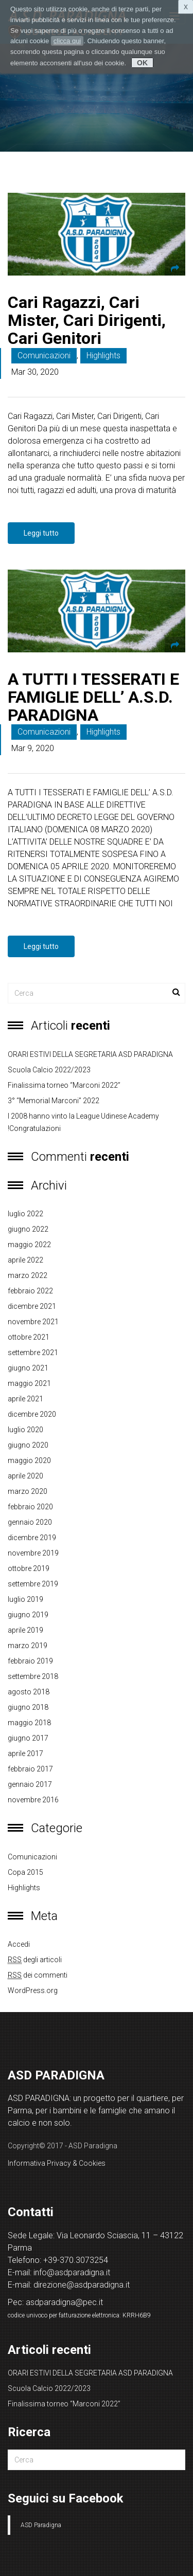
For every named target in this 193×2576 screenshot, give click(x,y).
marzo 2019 (27, 1645)
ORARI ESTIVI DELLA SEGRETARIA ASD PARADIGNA (90, 1054)
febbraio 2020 (30, 1507)
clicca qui (67, 41)
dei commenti (37, 1975)
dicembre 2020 (32, 1414)
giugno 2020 (28, 1445)
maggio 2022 (29, 1244)
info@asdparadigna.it (71, 2272)
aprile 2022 (25, 1260)
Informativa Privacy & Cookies (57, 2163)
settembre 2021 (33, 1352)
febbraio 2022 (30, 1291)
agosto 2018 (28, 1692)
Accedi (19, 1944)
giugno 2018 (28, 1707)
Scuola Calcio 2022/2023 (49, 1070)
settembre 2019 (33, 1584)
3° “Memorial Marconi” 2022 (53, 1101)
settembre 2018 (33, 1676)
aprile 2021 (25, 1399)
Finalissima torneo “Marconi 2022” (64, 1085)
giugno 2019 (28, 1615)
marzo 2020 (27, 1491)
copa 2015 (25, 1872)
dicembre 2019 (32, 1537)
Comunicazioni (44, 355)
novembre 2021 (33, 1322)
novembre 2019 (33, 1553)
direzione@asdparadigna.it (81, 2285)
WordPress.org (33, 1990)
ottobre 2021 (28, 1337)
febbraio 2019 (30, 1661)
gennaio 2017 (30, 1784)
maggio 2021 (29, 1383)
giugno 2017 (28, 1738)
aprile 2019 (25, 1630)
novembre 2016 (33, 1800)
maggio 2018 (29, 1723)
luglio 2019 (25, 1599)
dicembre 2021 (32, 1306)
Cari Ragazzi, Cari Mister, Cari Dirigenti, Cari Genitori (87, 320)
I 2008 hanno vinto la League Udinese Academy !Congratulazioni (83, 1122)
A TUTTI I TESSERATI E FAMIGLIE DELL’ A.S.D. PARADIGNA (93, 697)
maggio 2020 (29, 1460)
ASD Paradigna (41, 2525)
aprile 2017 (25, 1753)
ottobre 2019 (28, 1568)
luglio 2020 (25, 1430)
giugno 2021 (28, 1368)
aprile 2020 (25, 1476)
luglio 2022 (25, 1214)
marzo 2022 (27, 1275)
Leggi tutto (41, 533)
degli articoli (35, 1960)
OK (142, 63)
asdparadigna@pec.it (64, 2302)
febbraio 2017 (30, 1769)
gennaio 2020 (30, 1522)
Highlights (103, 355)
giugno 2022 (28, 1229)
